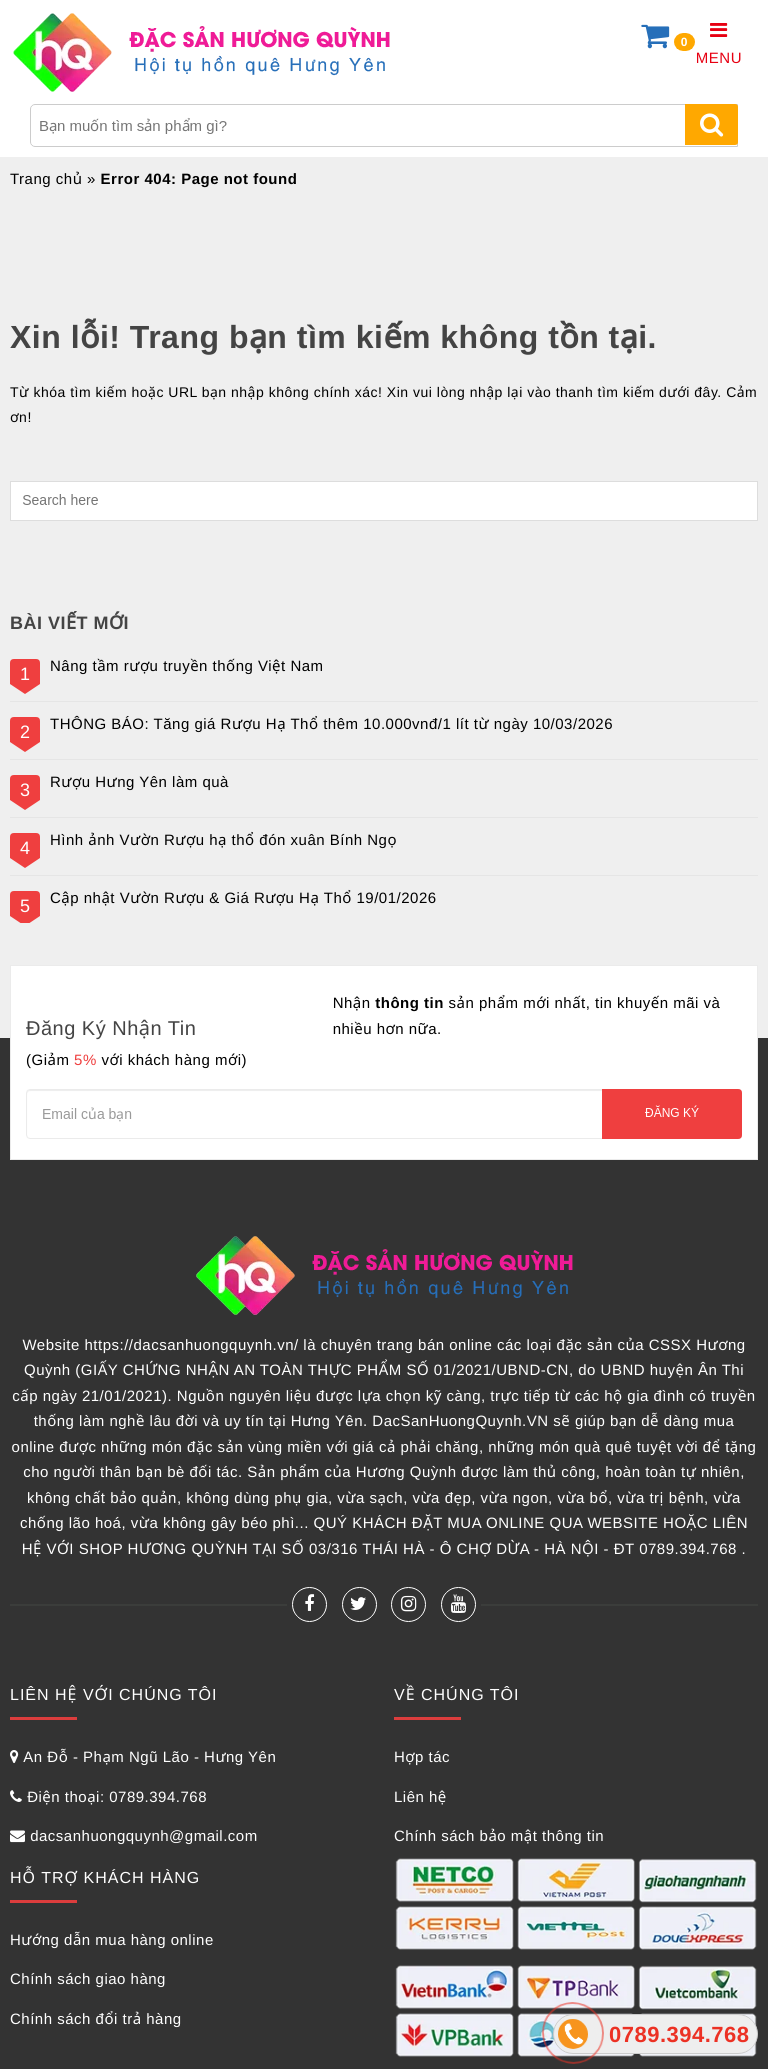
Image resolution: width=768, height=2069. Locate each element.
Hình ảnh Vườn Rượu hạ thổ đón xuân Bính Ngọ (223, 841)
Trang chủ (46, 179)
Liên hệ (420, 1797)
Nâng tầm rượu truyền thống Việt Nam (187, 667)
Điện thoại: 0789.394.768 (117, 1797)
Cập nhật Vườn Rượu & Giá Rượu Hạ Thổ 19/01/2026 (243, 899)
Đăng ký (672, 1113)
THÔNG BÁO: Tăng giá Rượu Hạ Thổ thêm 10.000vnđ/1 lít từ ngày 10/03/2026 (331, 725)
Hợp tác (422, 1757)
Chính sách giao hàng (88, 1979)
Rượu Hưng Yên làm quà (139, 783)
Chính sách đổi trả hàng (96, 2019)
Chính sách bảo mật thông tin (499, 1836)
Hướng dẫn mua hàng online (112, 1940)
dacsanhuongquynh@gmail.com (144, 1836)
